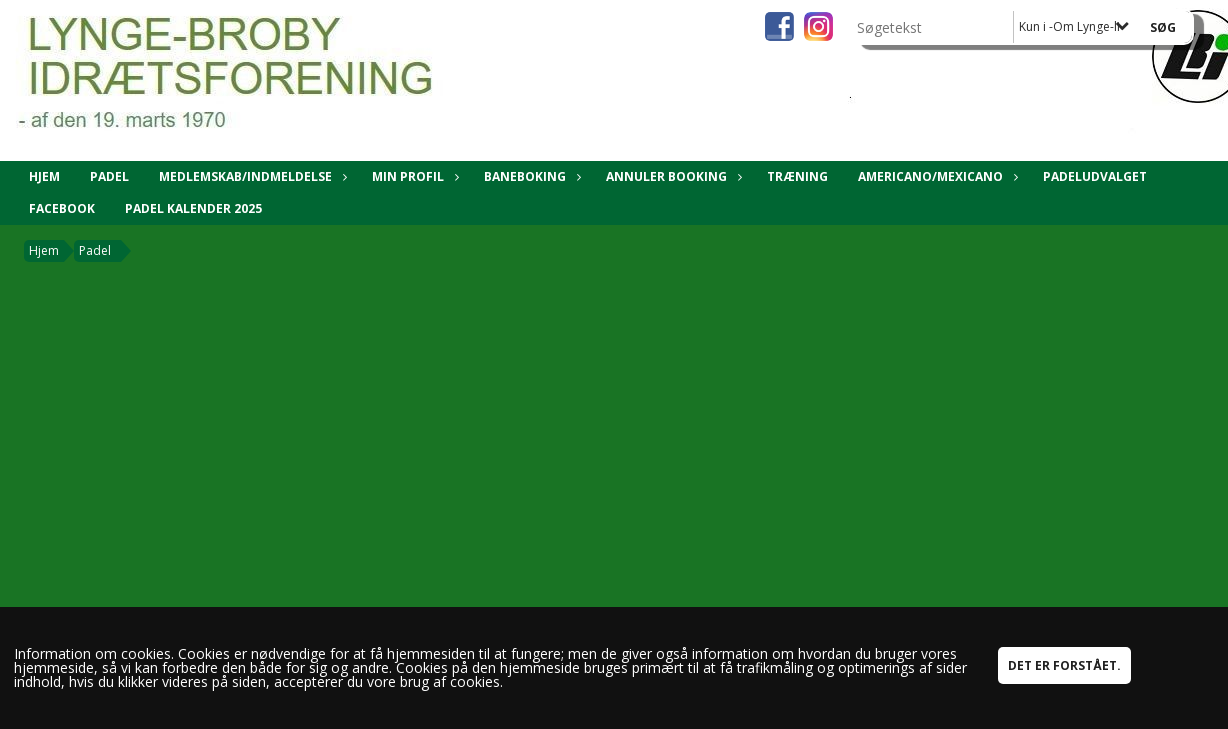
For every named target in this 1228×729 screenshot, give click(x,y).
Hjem (44, 176)
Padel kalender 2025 (193, 208)
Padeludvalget (1095, 176)
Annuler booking (671, 176)
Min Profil (413, 176)
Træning (797, 176)
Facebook (62, 208)
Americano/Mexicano (935, 176)
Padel (109, 176)
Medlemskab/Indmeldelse (250, 176)
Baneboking (530, 176)
